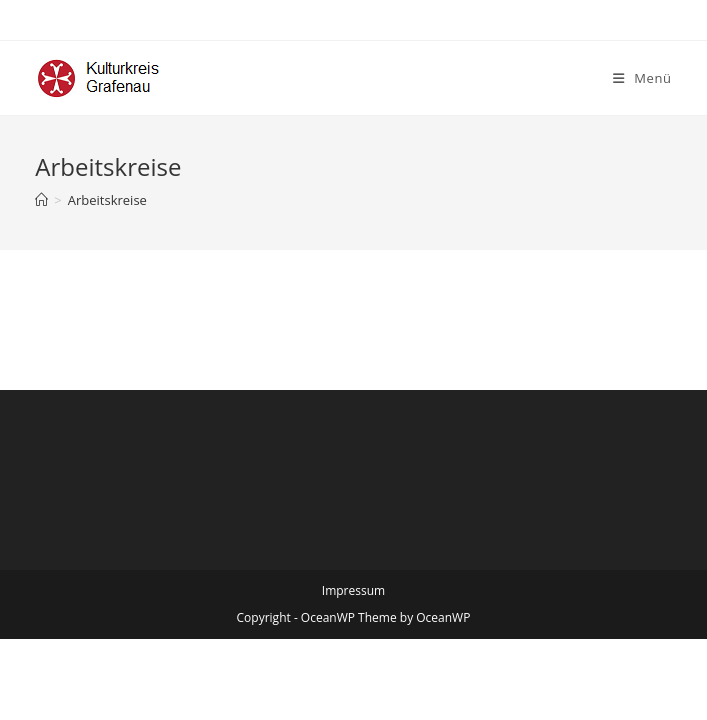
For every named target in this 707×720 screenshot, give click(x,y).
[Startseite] (41, 200)
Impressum (353, 590)
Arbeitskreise (107, 200)
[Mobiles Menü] (642, 78)
